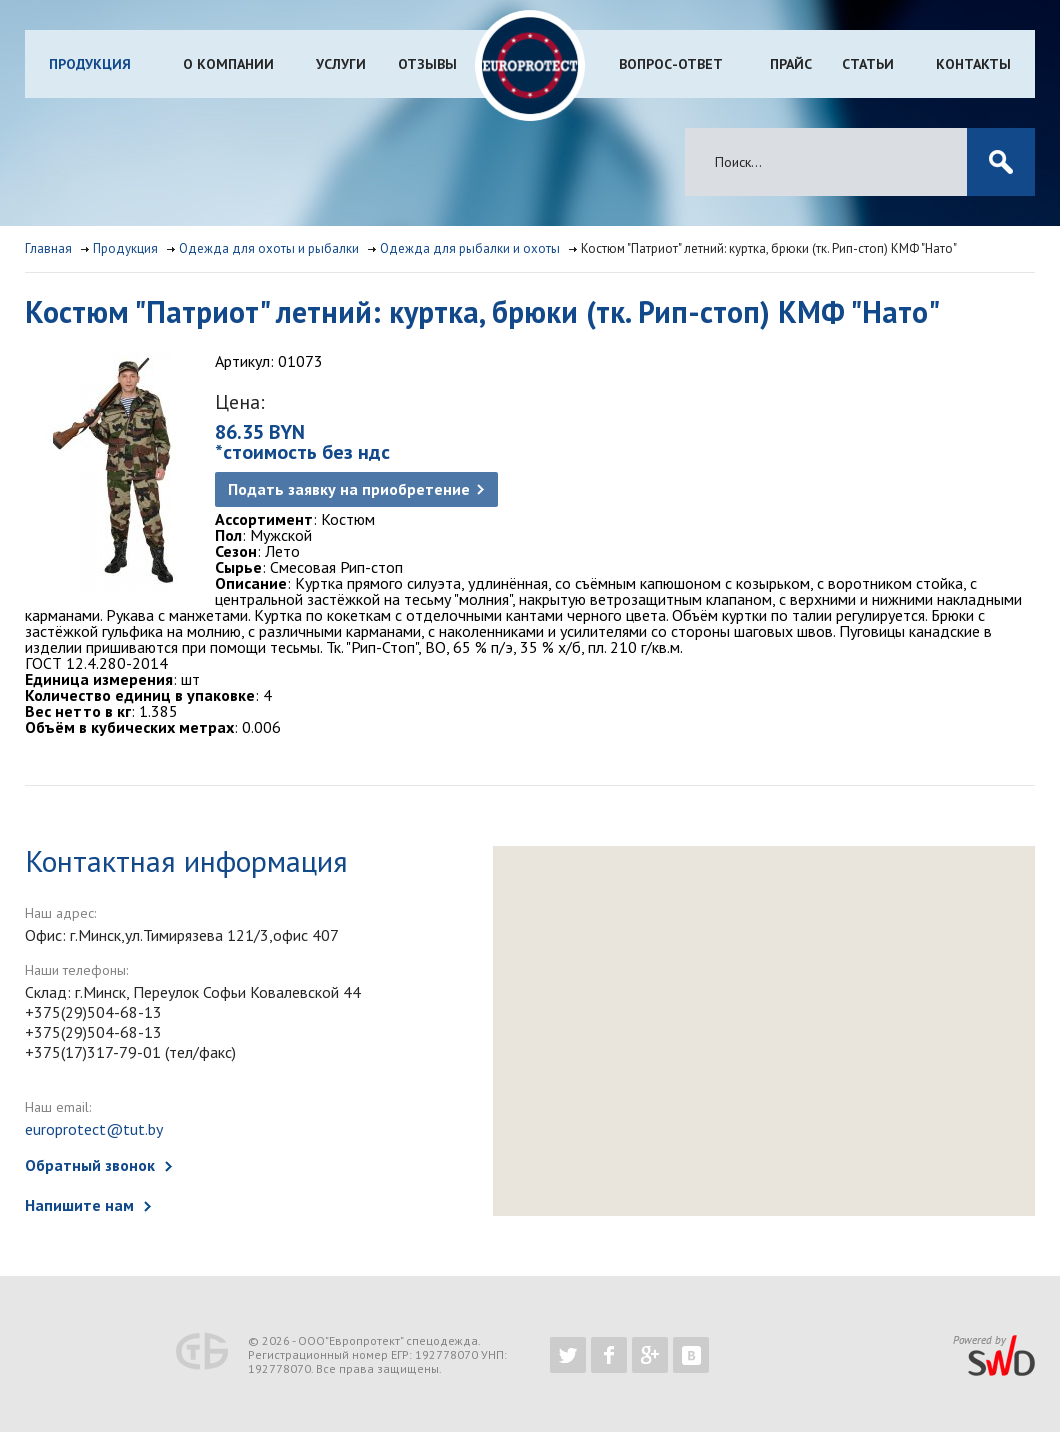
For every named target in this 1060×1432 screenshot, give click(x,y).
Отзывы (427, 64)
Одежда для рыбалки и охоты (470, 248)
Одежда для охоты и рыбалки (269, 248)
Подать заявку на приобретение (349, 489)
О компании (228, 64)
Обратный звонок (90, 1165)
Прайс (791, 64)
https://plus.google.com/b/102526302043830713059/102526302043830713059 (650, 1355)
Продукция (90, 64)
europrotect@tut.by (94, 1129)
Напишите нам (79, 1205)
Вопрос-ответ (671, 64)
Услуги (341, 64)
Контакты (973, 64)
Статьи (868, 64)
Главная (48, 248)
